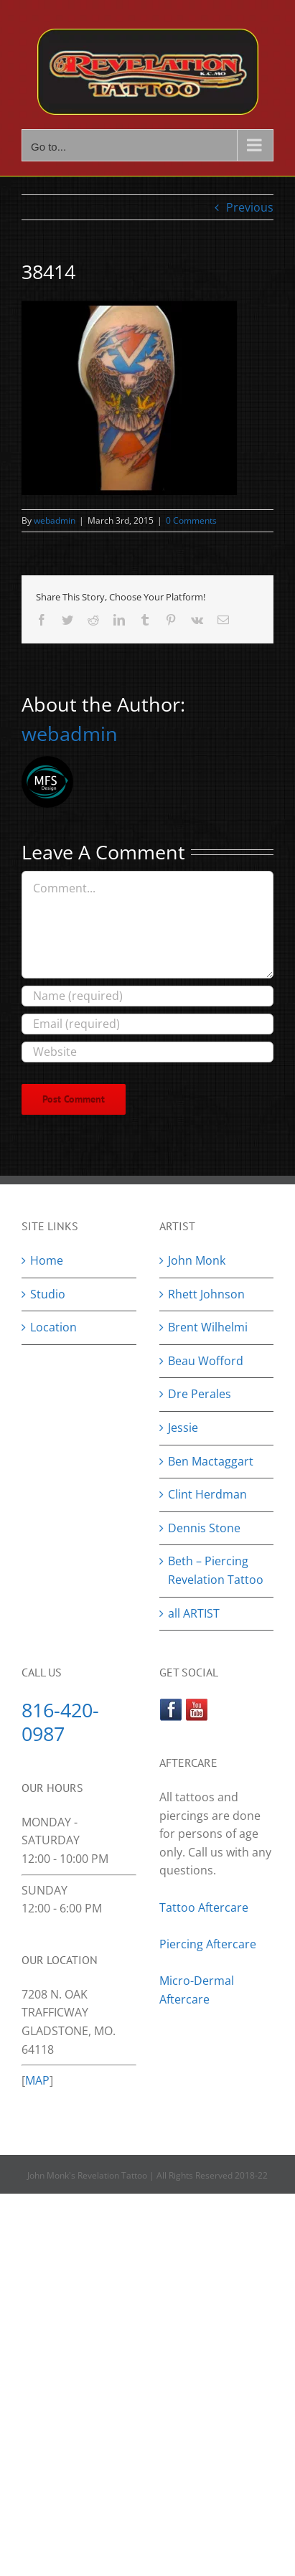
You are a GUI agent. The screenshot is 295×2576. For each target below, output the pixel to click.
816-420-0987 (60, 1722)
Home (46, 1260)
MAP (37, 2080)
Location (53, 1327)
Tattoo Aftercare (203, 1907)
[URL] (147, 1052)
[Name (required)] (147, 996)
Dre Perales (199, 1394)
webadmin (54, 520)
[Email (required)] (147, 1024)
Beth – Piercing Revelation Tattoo (215, 1570)
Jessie (183, 1427)
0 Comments (191, 520)
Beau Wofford (205, 1361)
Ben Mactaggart (210, 1461)
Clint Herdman (207, 1494)
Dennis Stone (204, 1528)
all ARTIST (194, 1613)
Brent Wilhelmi (208, 1327)
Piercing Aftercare (209, 1944)
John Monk (196, 1260)
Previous (249, 207)
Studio (47, 1294)
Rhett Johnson (206, 1294)
